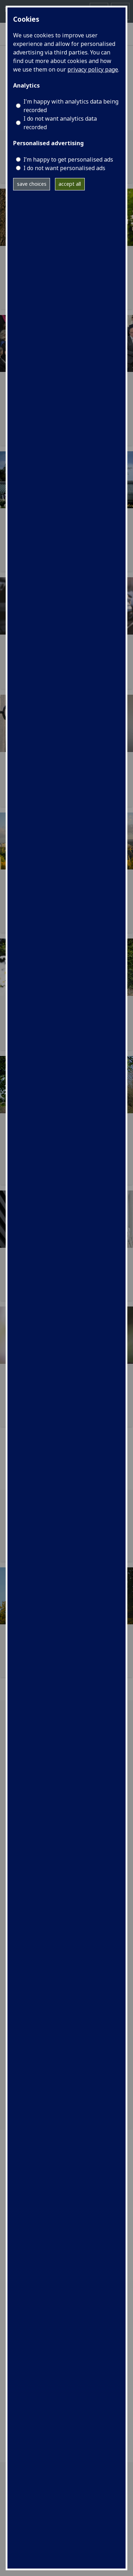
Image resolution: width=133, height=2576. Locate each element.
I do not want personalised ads (64, 168)
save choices (31, 183)
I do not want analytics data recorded (60, 123)
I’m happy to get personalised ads (68, 159)
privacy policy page (92, 69)
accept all (70, 183)
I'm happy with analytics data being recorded (70, 106)
